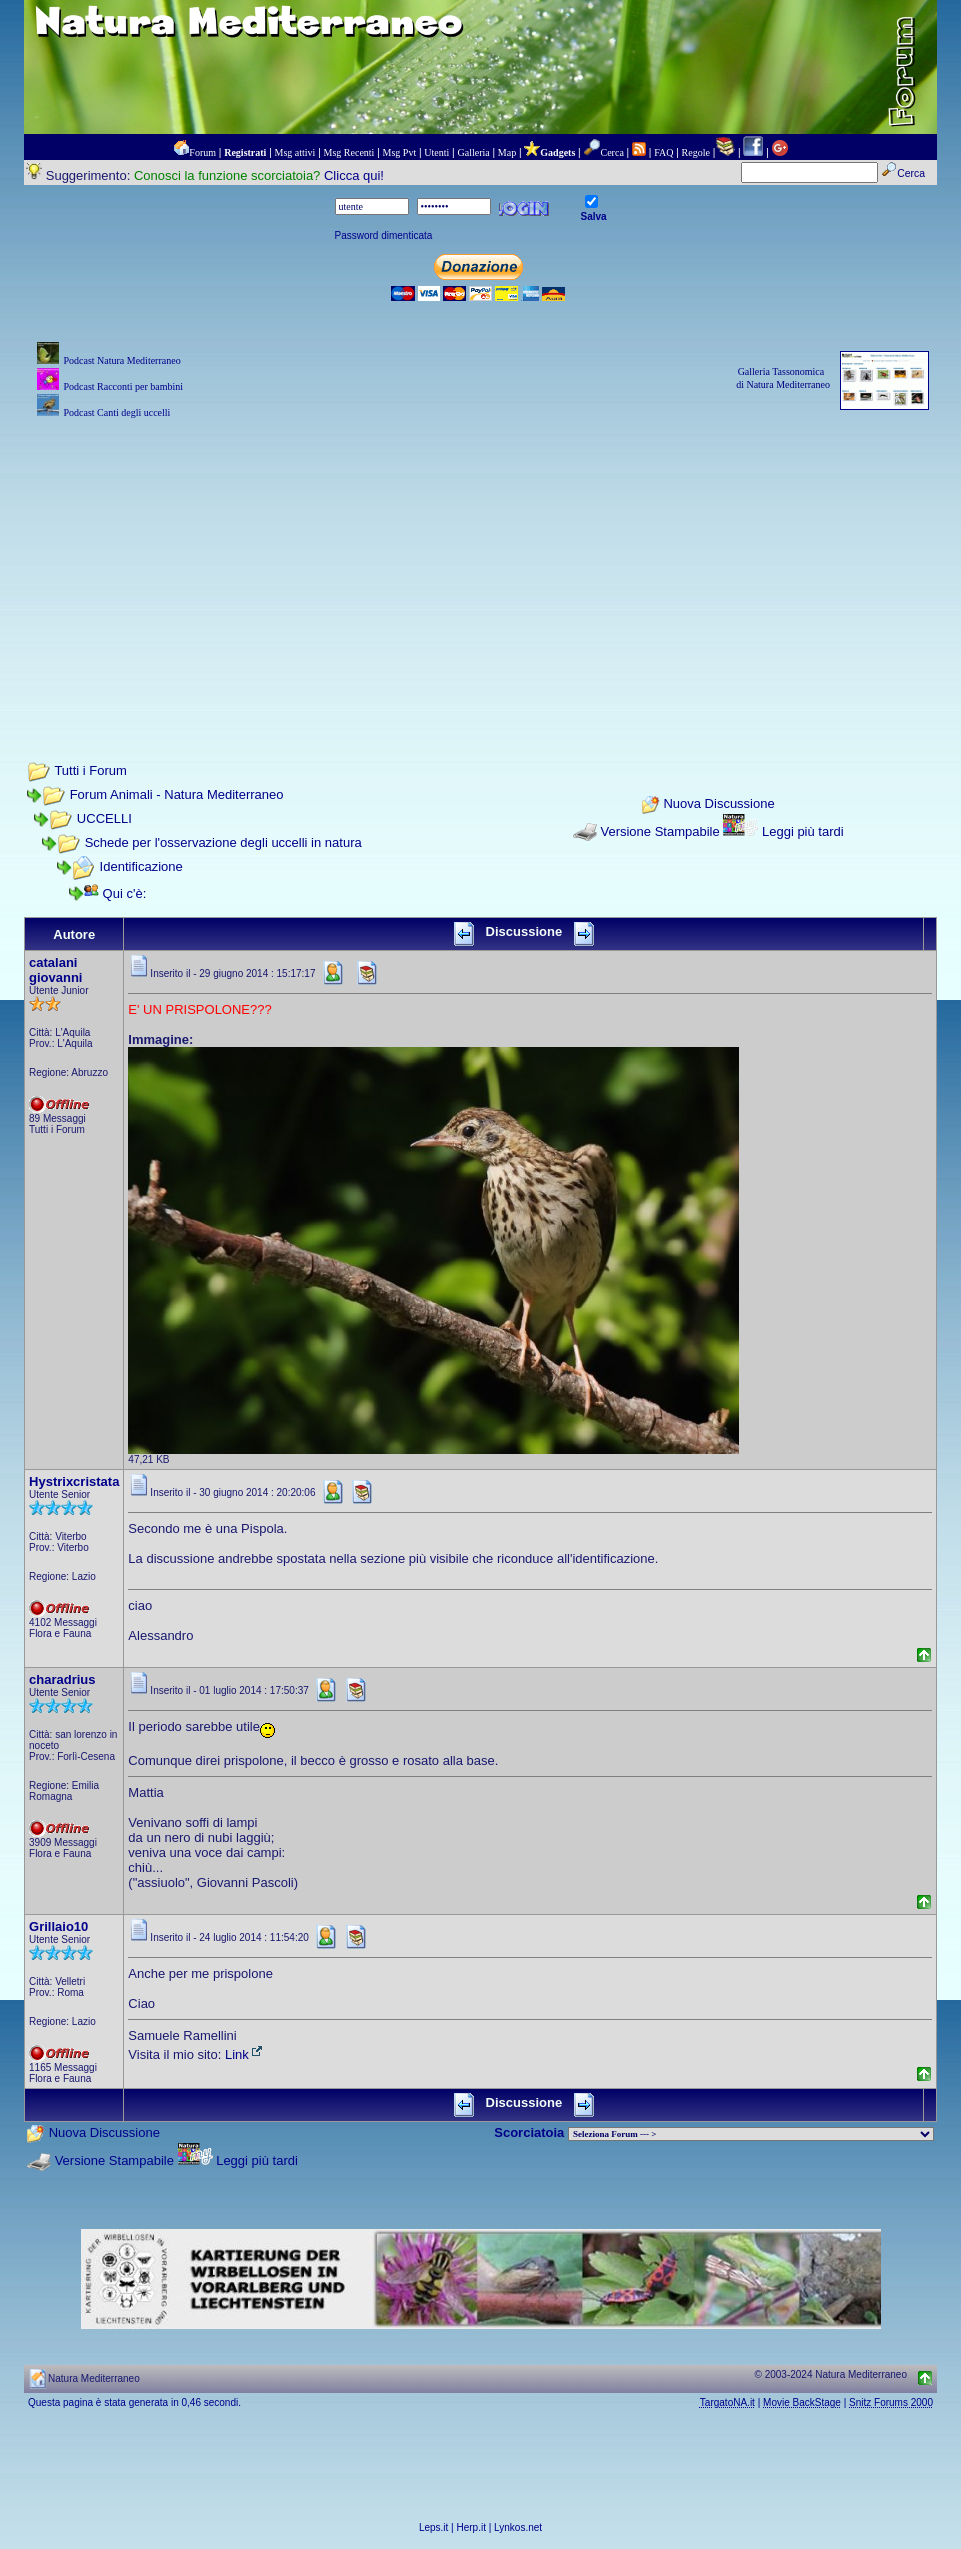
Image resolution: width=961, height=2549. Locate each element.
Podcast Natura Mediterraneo (121, 360)
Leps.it (433, 2527)
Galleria (473, 152)
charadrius (62, 1679)
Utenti (436, 152)
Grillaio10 (58, 1926)
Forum (202, 152)
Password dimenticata (384, 235)
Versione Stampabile (659, 831)
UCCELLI (104, 818)
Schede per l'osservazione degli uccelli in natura (223, 842)
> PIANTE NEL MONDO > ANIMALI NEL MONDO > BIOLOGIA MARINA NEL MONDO (751, 2134)
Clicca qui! (354, 175)
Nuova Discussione (718, 803)
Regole (696, 152)
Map (507, 152)
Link (245, 2054)
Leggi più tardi (803, 831)
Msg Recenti (349, 152)
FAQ (663, 152)
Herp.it (471, 2527)
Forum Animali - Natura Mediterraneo (177, 794)
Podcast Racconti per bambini (123, 386)
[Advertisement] (480, 563)
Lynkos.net (518, 2527)
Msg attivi (295, 152)
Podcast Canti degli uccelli (116, 412)
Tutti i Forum (90, 770)
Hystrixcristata (74, 1481)
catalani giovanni (55, 970)
